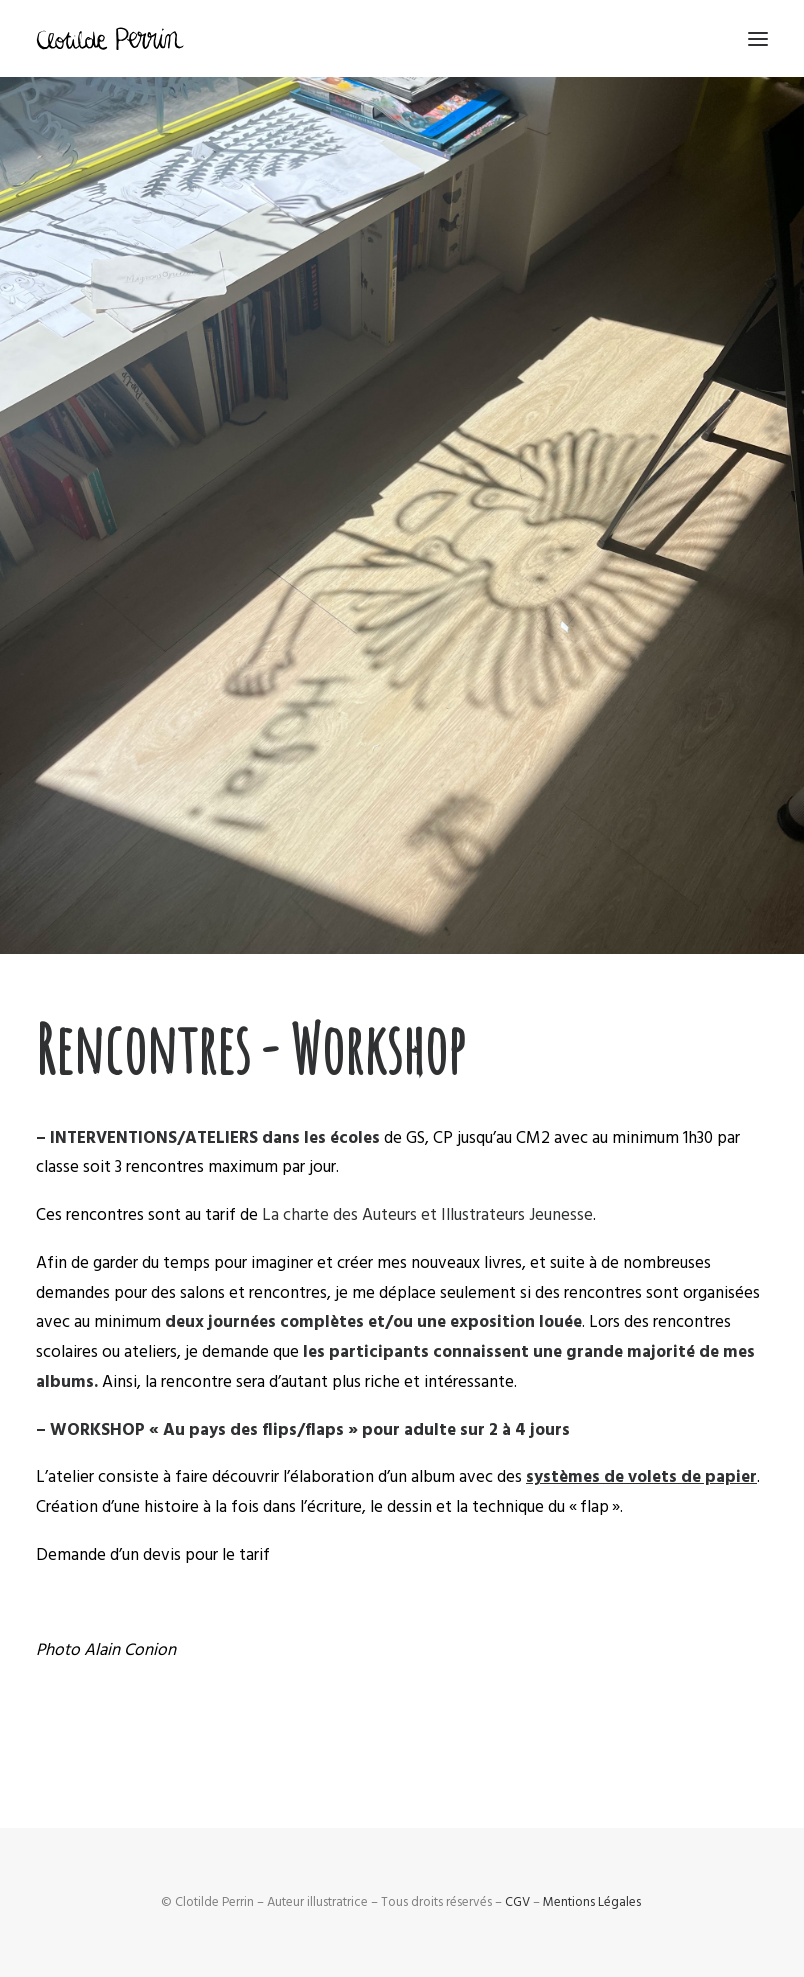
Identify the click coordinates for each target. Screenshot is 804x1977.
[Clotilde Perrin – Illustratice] (110, 38)
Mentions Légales (592, 1902)
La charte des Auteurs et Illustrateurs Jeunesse (427, 1215)
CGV (517, 1902)
